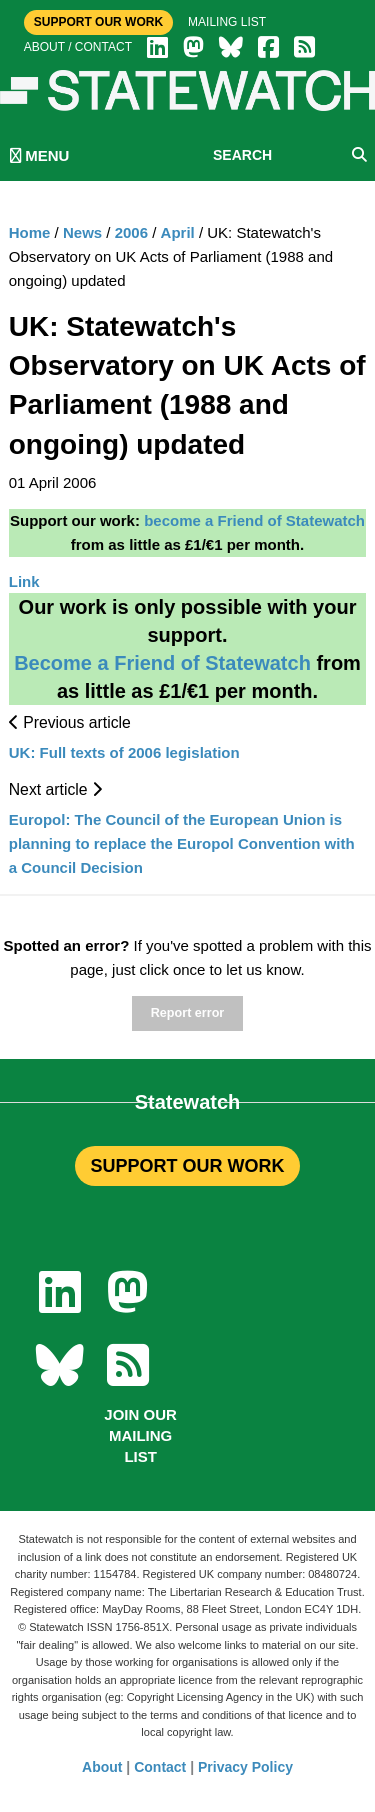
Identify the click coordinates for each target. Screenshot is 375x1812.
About (102, 1767)
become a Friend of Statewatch (254, 520)
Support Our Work (98, 22)
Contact (160, 1767)
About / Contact (78, 47)
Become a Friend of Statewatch (162, 663)
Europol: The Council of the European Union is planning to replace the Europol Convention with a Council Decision (182, 843)
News (82, 232)
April (178, 232)
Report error (187, 1013)
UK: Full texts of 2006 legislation (124, 752)
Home (30, 232)
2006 (131, 232)
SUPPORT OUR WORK (187, 1166)
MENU (39, 155)
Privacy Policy (245, 1767)
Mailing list (227, 22)
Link (24, 581)
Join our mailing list (140, 1435)
